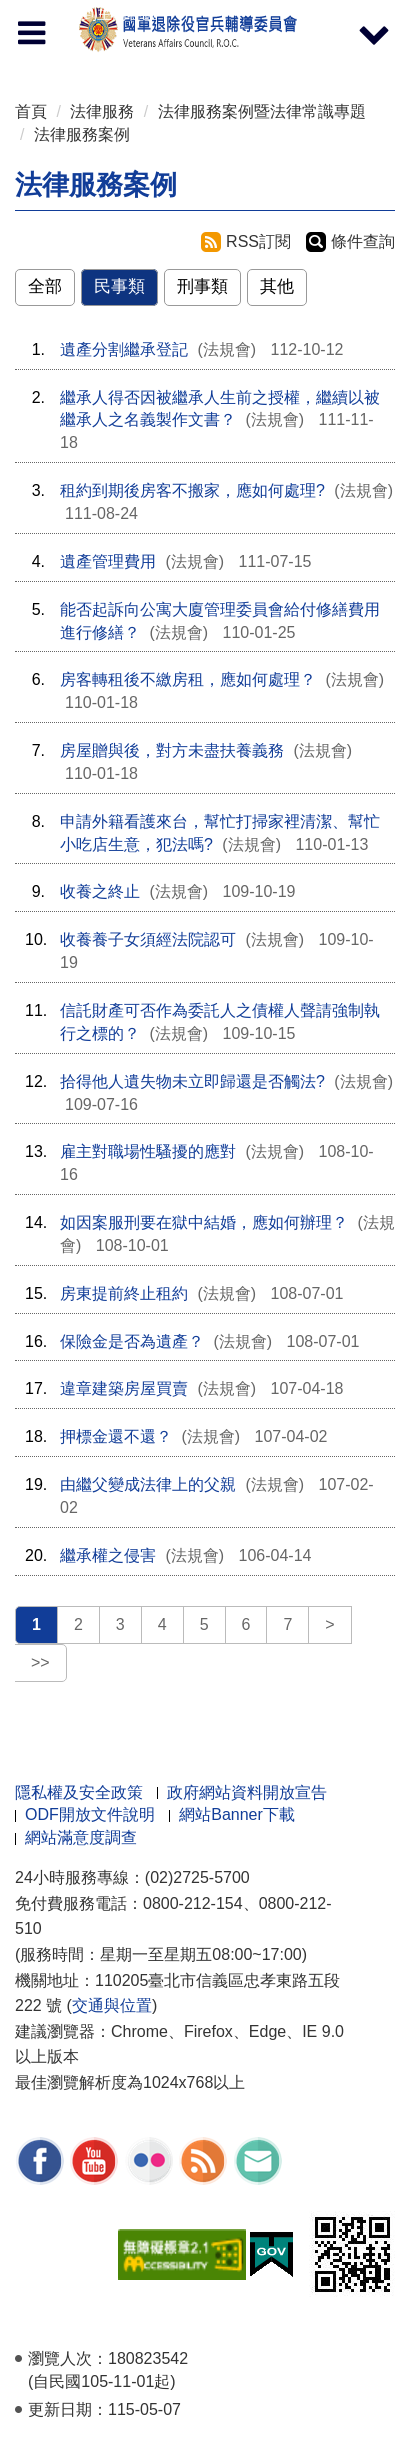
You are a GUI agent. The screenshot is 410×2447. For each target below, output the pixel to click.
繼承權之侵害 (108, 1555)
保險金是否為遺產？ (132, 1341)
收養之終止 (100, 891)
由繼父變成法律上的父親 (148, 1484)
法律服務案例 (82, 134)
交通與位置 (112, 2005)
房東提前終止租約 (124, 1293)
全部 (45, 286)
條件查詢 (363, 241)
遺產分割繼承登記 (124, 349)
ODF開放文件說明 (90, 1814)
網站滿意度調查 (81, 1837)
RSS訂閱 (258, 241)
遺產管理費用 (108, 561)
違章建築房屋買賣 (124, 1388)
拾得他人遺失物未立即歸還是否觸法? (192, 1081)
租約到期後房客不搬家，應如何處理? (192, 490)
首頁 (31, 111)
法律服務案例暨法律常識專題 (262, 111)
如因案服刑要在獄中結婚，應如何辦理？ (204, 1222)
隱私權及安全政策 (79, 1792)
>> (40, 1662)
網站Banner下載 (237, 1814)
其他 (277, 286)
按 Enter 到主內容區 (90, 13)
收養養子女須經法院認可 (148, 939)
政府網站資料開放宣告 (247, 1792)
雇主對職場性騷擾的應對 (148, 1151)
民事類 (119, 286)
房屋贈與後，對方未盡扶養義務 (172, 750)
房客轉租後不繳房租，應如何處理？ (188, 679)
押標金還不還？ (116, 1436)
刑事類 (202, 286)
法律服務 (102, 111)
